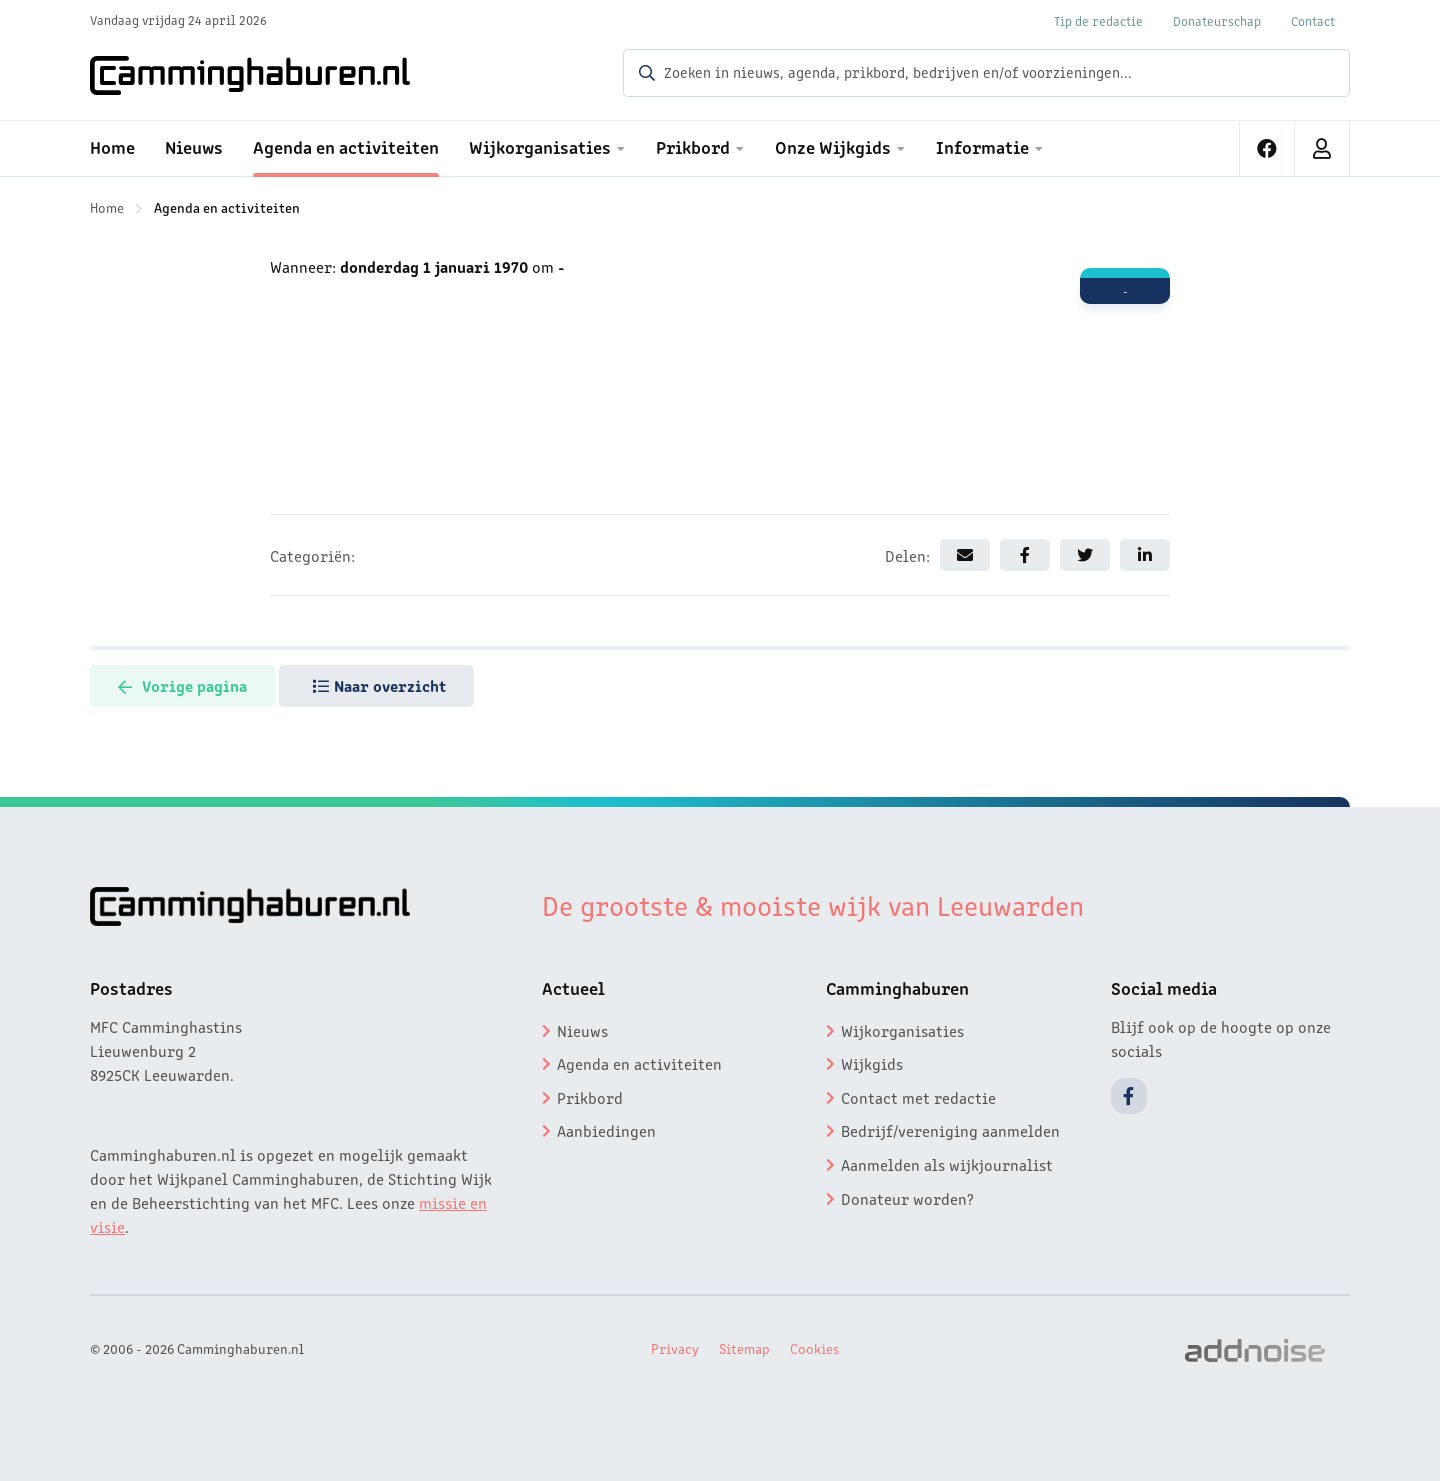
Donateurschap (1217, 20)
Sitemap (744, 1348)
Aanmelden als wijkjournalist (947, 1164)
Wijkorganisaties (902, 1030)
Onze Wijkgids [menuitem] (833, 146)
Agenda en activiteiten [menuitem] (346, 146)
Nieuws (582, 1030)
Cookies (814, 1348)
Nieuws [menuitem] (194, 146)
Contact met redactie (918, 1097)
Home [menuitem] (112, 146)
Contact (1313, 20)
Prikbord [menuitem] (693, 146)
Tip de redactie (1098, 20)
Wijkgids (872, 1063)
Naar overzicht (384, 685)
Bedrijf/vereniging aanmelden (950, 1130)
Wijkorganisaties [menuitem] (540, 146)
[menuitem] (1267, 148)
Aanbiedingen (606, 1130)
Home (107, 207)
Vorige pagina (184, 685)
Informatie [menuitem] (982, 146)
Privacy (675, 1348)
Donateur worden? (907, 1198)
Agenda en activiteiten (227, 207)
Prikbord (590, 1097)
